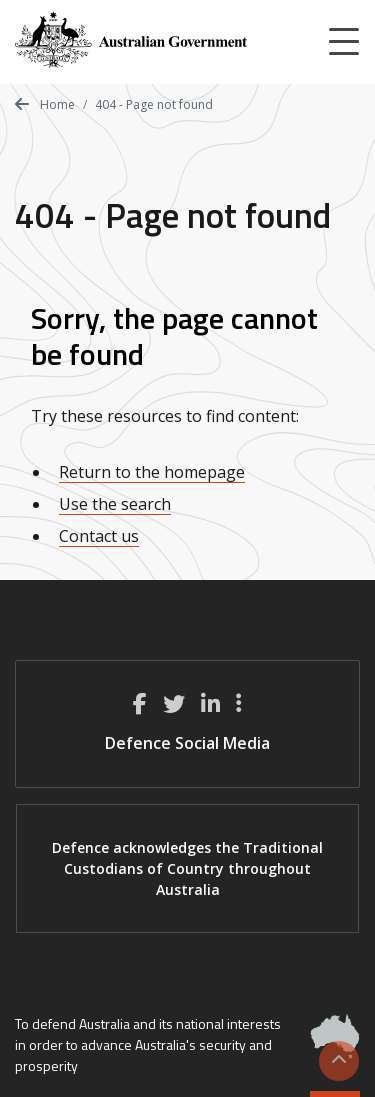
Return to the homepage (152, 472)
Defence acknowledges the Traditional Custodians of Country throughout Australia (187, 868)
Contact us (99, 536)
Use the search (115, 504)
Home (45, 104)
